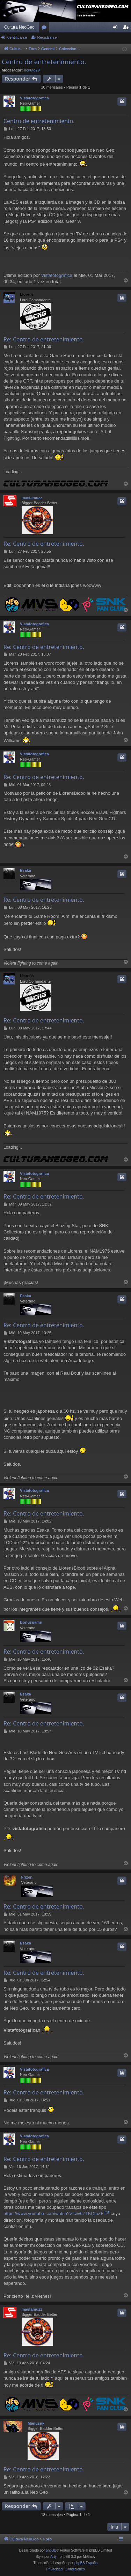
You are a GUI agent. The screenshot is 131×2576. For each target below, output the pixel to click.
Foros (45, 28)
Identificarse (16, 37)
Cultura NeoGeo (19, 27)
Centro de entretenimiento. (44, 61)
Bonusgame (31, 1622)
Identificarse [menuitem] (117, 28)
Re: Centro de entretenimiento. (43, 339)
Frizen (26, 1877)
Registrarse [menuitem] (127, 28)
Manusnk (36, 2423)
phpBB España (86, 2563)
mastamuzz (32, 498)
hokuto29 (32, 70)
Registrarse (47, 37)
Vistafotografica (34, 98)
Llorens (27, 294)
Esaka (25, 870)
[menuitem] (54, 2569)
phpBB (51, 2550)
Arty (53, 2557)
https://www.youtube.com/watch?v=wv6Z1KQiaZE (53, 2213)
